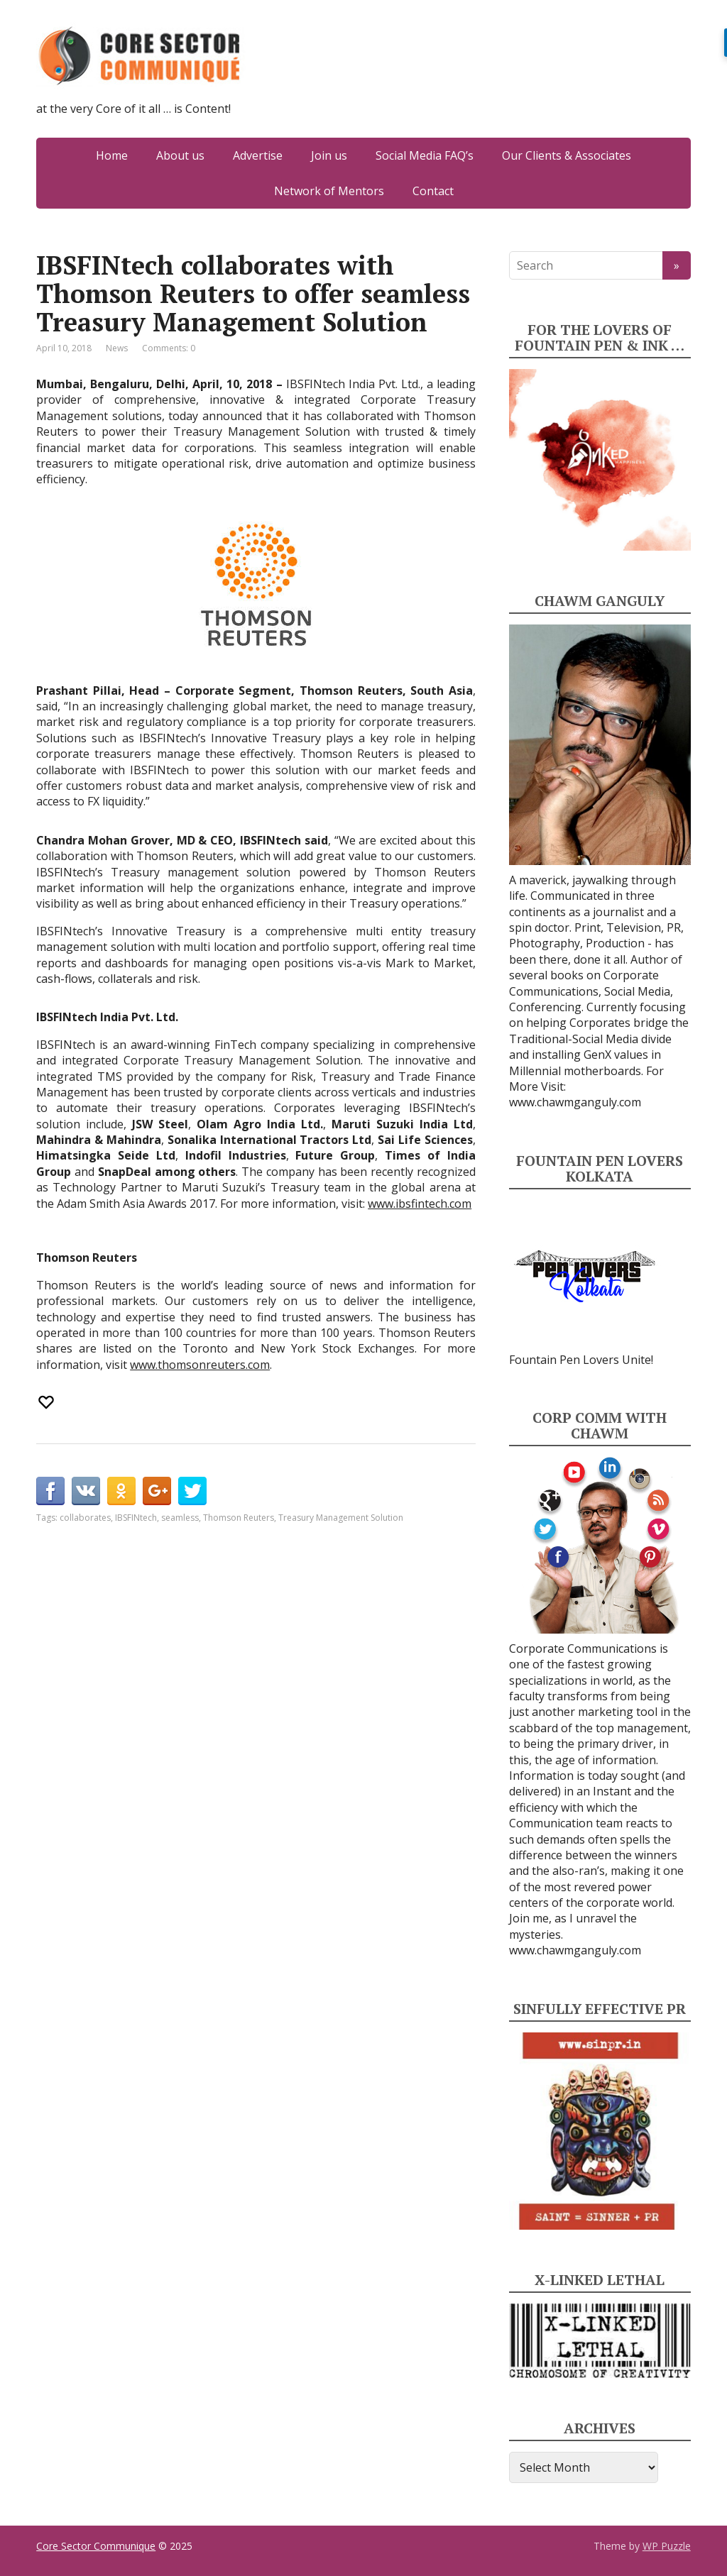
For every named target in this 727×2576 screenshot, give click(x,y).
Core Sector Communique (95, 2546)
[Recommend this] (47, 1402)
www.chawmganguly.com (575, 1102)
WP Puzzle (667, 2546)
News (117, 348)
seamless (180, 1518)
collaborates (85, 1518)
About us (180, 155)
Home (112, 155)
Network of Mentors (329, 191)
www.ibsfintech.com (419, 1203)
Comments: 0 (168, 348)
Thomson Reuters (238, 1518)
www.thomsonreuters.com (200, 1364)
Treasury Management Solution (340, 1518)
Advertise (258, 155)
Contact (433, 191)
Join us (329, 155)
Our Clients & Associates (566, 155)
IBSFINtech (136, 1518)
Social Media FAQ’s (425, 155)
